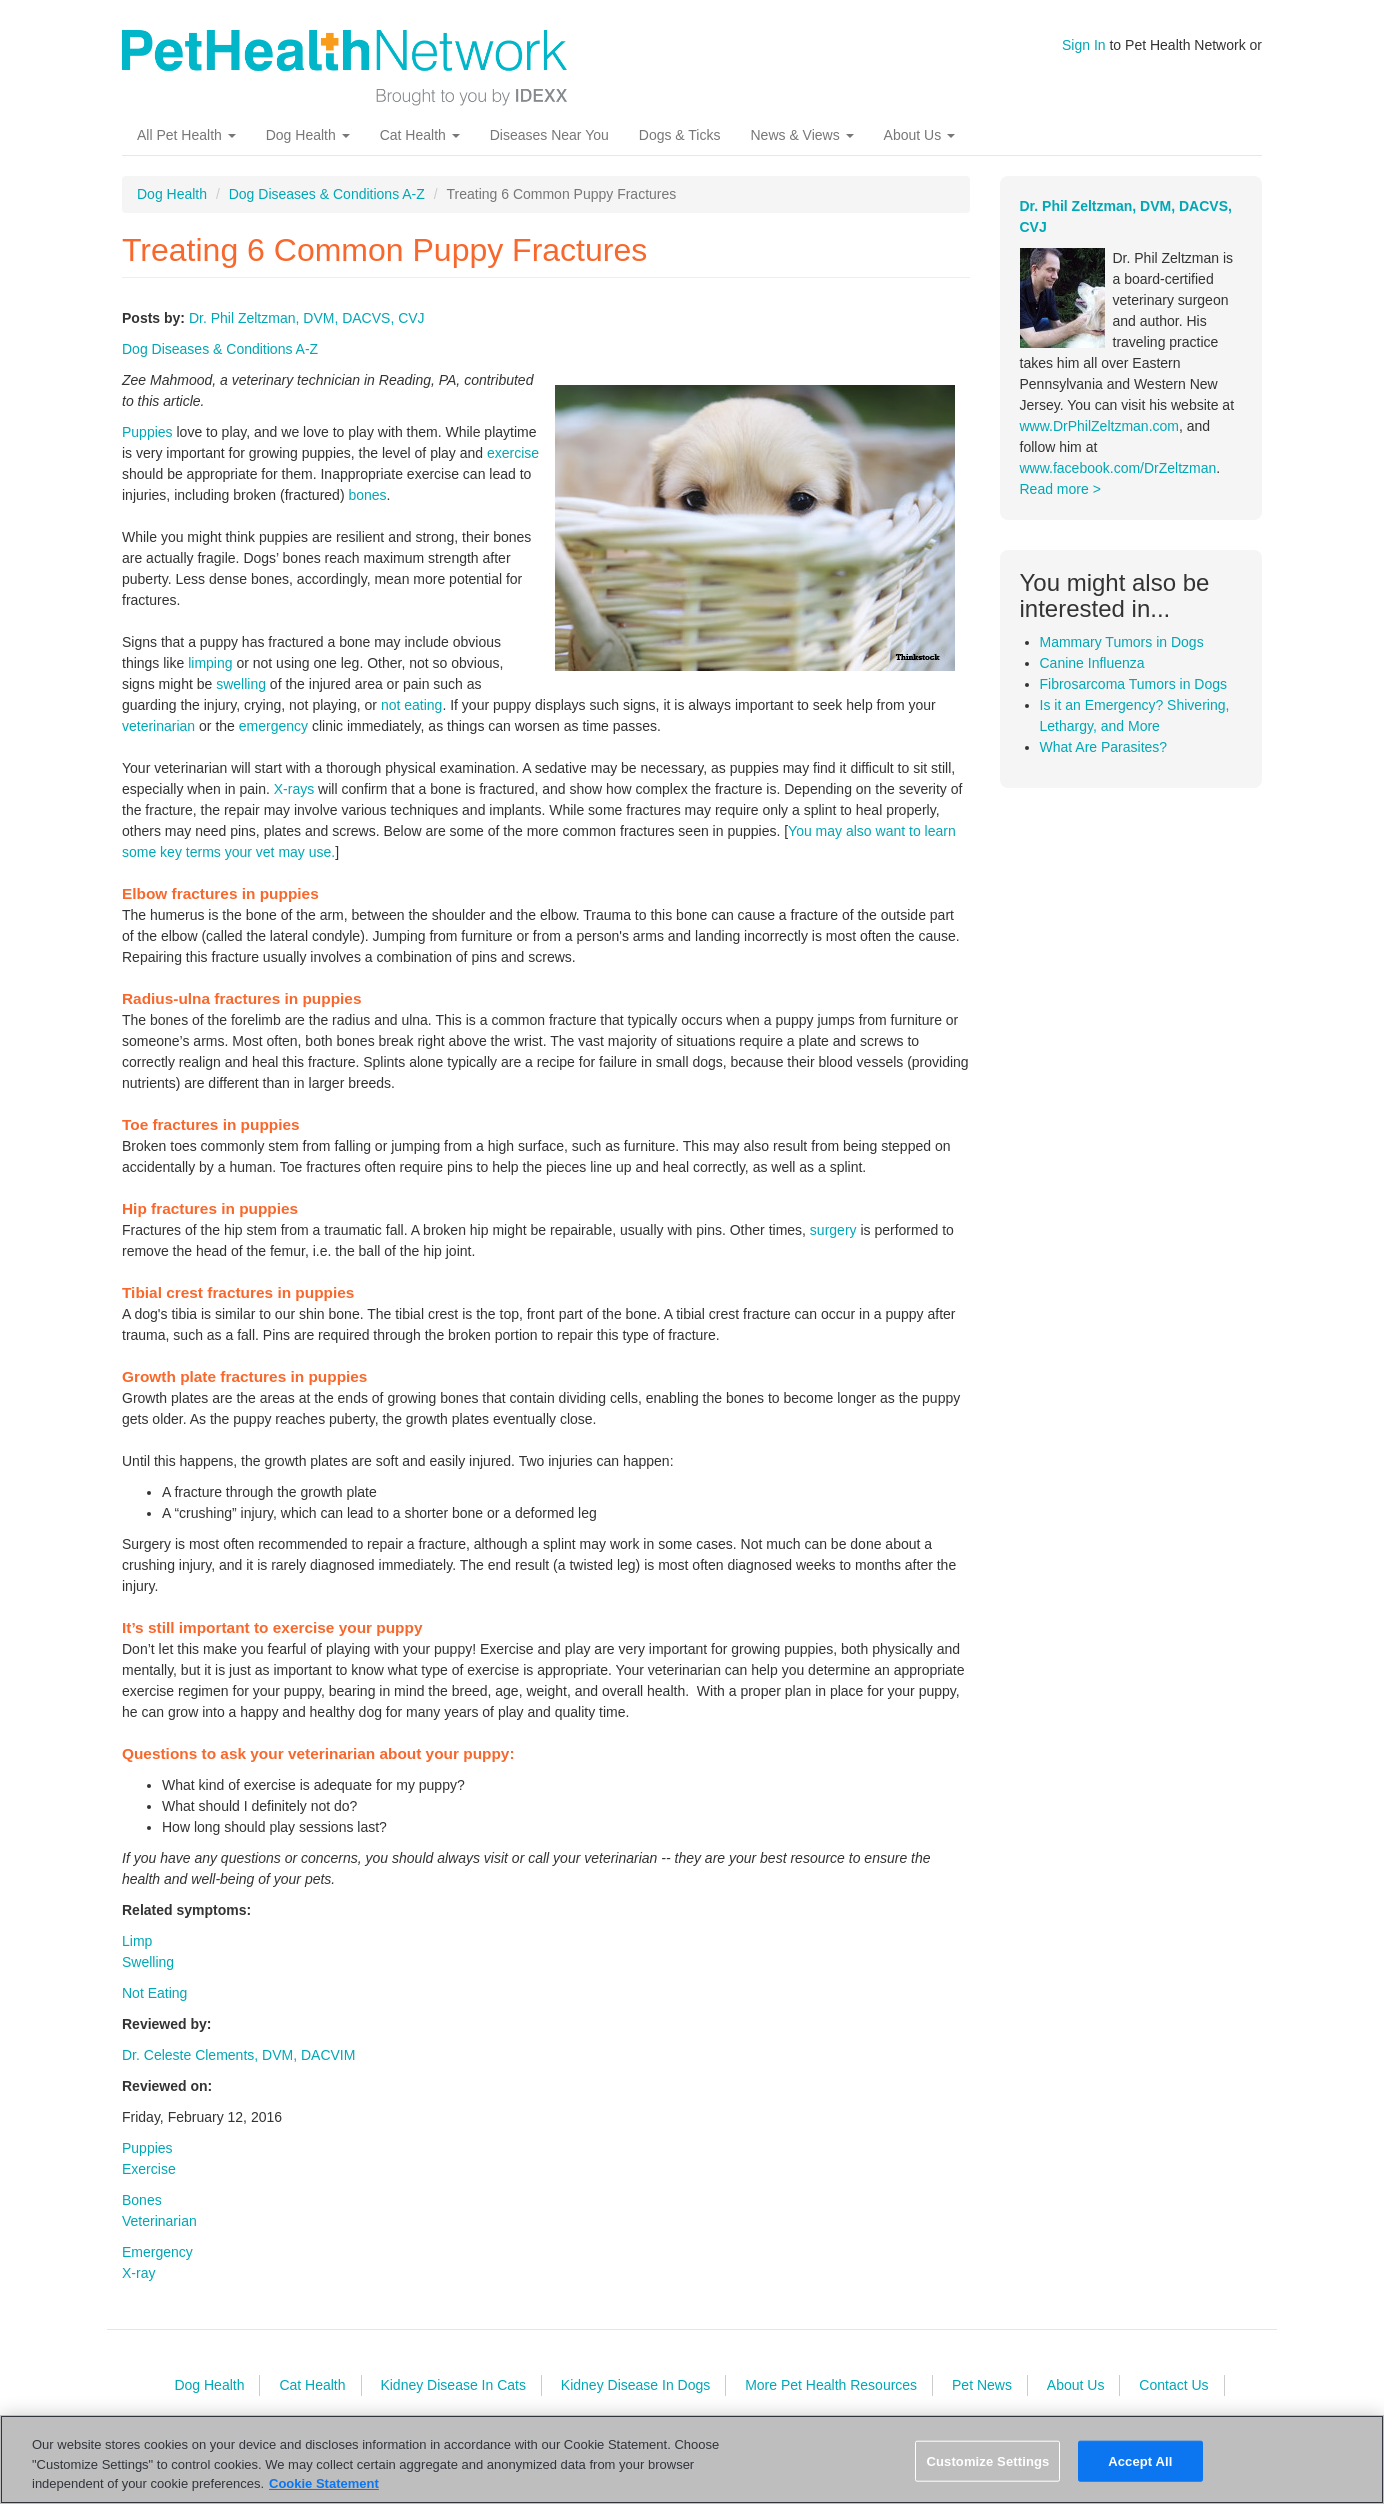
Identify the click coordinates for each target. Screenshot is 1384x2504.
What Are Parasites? (1104, 747)
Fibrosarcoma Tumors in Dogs (1134, 684)
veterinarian (158, 726)
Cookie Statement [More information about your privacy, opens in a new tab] (324, 2483)
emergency (273, 726)
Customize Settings (987, 2460)
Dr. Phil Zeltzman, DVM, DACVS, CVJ (307, 318)
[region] (692, 2459)
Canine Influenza (1092, 663)
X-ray (138, 2273)
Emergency (157, 2252)
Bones (142, 2200)
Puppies (147, 432)
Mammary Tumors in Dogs (1122, 642)
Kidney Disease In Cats (453, 2385)
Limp (137, 1941)
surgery (833, 1230)
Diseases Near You (549, 135)
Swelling (148, 1962)
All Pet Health (186, 135)
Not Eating (154, 1993)
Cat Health (420, 135)
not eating (412, 705)
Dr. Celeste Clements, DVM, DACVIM (238, 2055)
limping (210, 663)
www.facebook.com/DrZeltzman (1118, 468)
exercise (513, 453)
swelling (241, 684)
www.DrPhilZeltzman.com (1099, 426)
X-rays (294, 789)
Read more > (1060, 489)
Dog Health (308, 135)
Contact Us (1173, 2385)
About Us (919, 135)
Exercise (149, 2169)
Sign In (1084, 45)
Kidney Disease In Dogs (635, 2385)
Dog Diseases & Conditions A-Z (327, 194)
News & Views (801, 135)
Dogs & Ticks (680, 135)
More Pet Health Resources (831, 2385)
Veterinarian (159, 2221)
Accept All (1140, 2460)
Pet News (982, 2385)
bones (367, 495)
